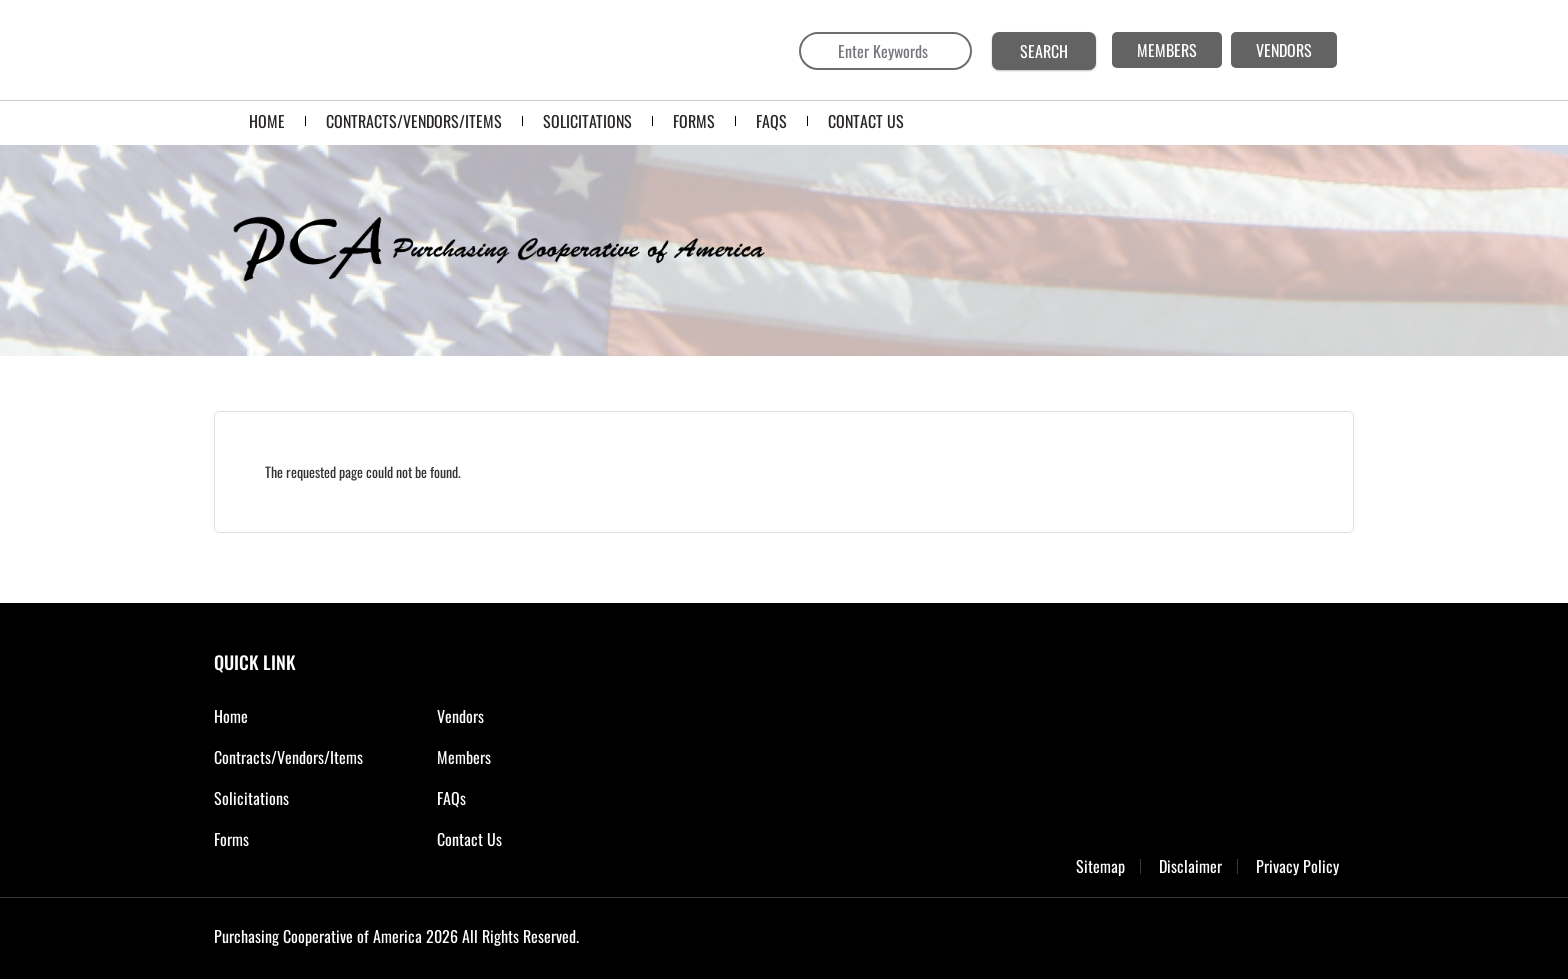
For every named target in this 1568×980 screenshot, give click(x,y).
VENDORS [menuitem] (1284, 50)
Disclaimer (1190, 866)
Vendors (460, 716)
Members (464, 757)
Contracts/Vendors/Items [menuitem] (414, 121)
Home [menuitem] (267, 121)
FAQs (451, 798)
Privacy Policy (1297, 866)
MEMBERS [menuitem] (1167, 50)
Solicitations (251, 798)
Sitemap (1100, 866)
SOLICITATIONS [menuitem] (587, 121)
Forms (231, 839)
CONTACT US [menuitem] (866, 121)
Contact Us (469, 839)
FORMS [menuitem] (694, 121)
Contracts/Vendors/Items (288, 757)
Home (231, 716)
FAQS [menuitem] (771, 121)
